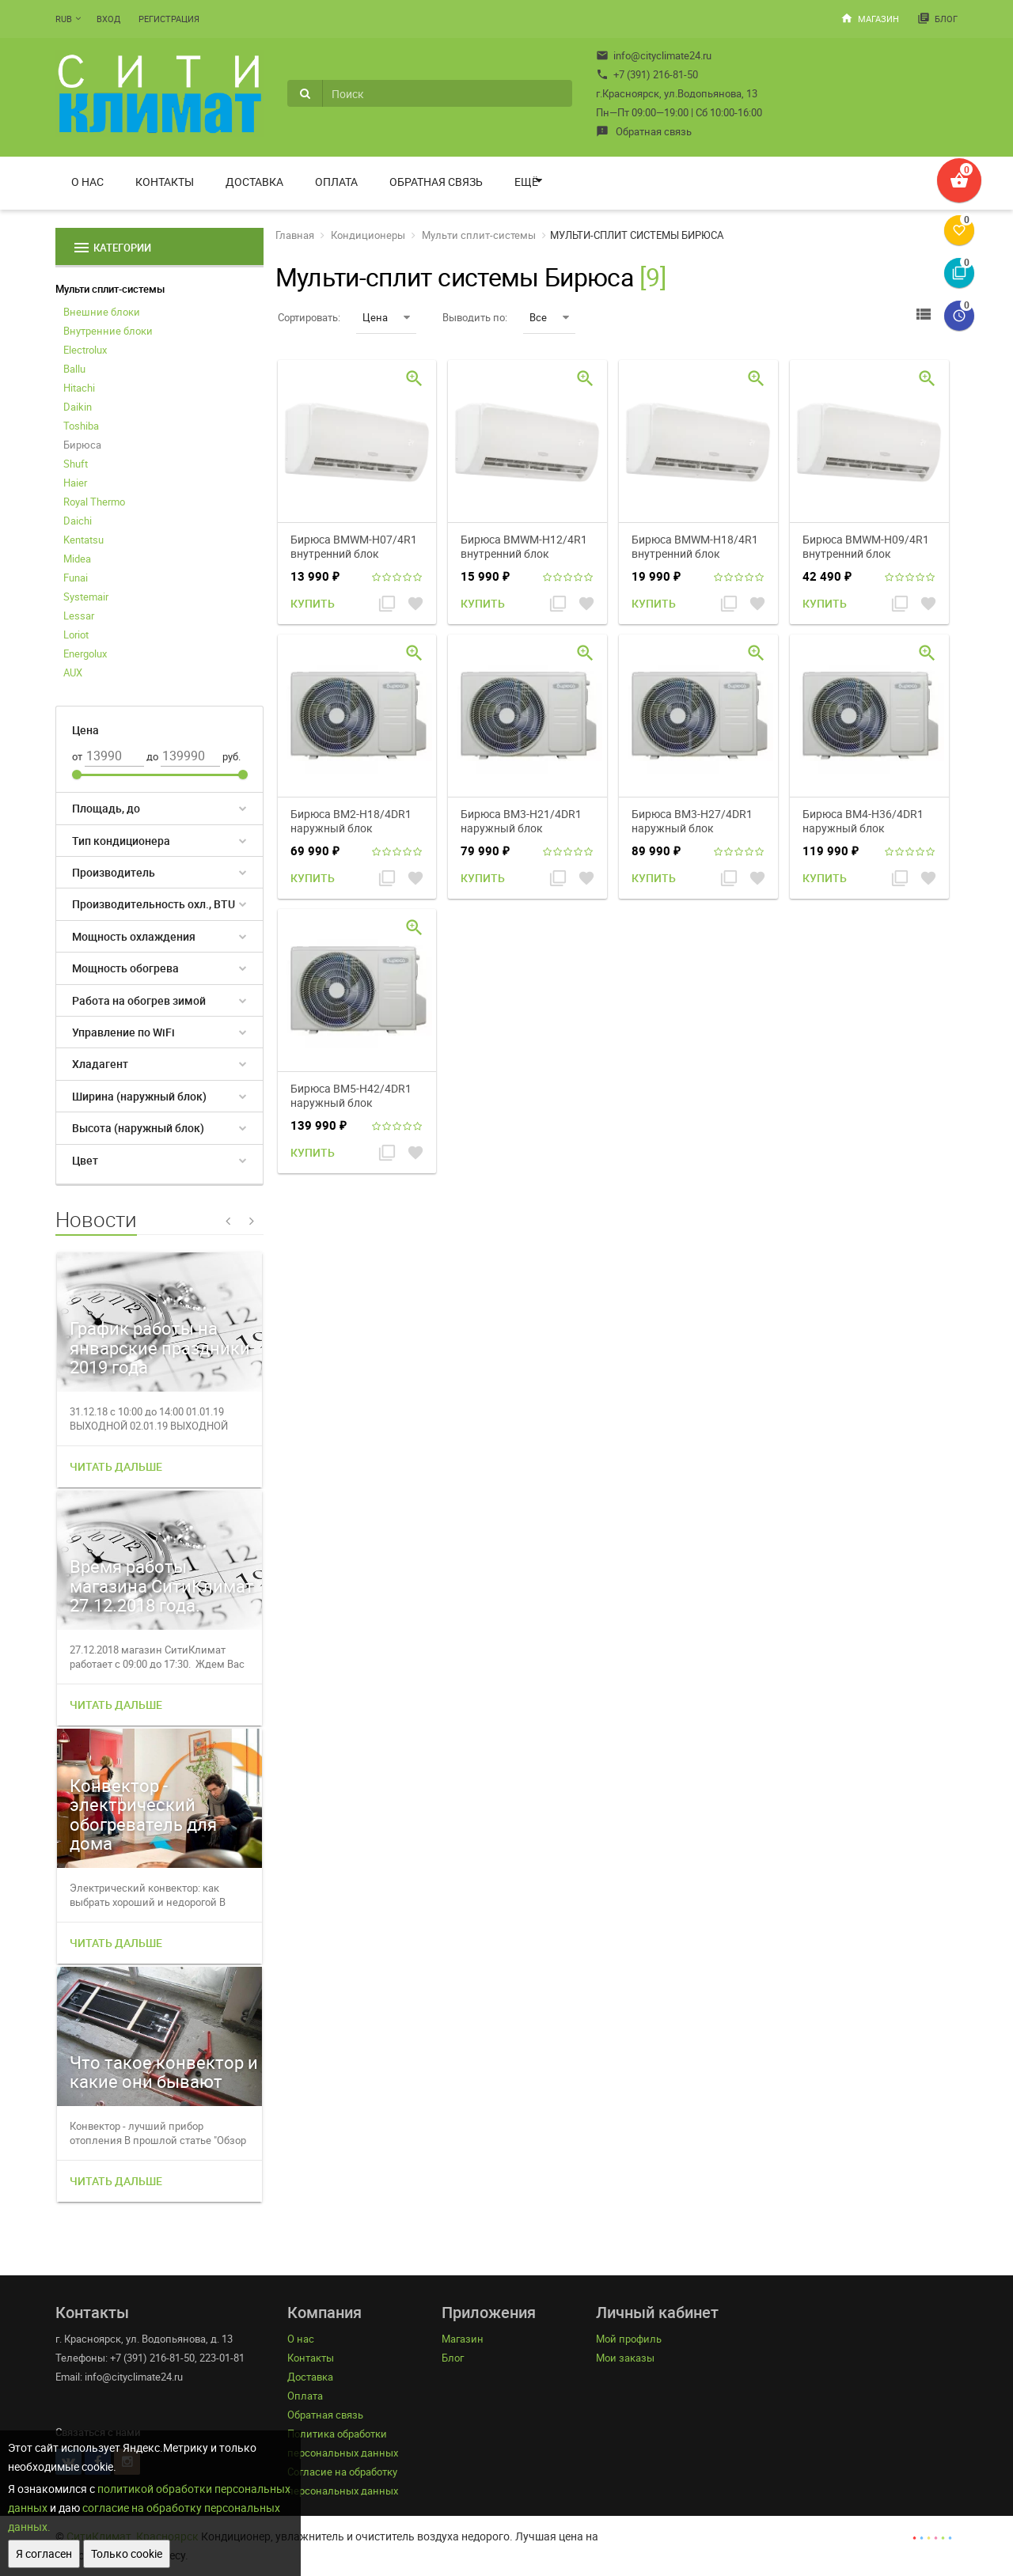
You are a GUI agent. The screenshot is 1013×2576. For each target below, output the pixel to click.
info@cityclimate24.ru (653, 55)
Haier (75, 482)
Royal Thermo (94, 501)
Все (549, 317)
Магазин (869, 18)
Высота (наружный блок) (138, 1127)
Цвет (85, 1160)
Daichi (77, 520)
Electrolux (85, 350)
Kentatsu (83, 539)
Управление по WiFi (123, 1032)
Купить (312, 603)
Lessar (78, 615)
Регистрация (168, 19)
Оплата (336, 181)
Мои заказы (625, 2358)
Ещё (526, 181)
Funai (75, 577)
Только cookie (126, 2553)
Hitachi (79, 388)
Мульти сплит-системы (110, 288)
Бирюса (82, 445)
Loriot (76, 634)
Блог (937, 18)
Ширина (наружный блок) (139, 1096)
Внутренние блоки (108, 331)
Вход (108, 19)
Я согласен (44, 2553)
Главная (294, 235)
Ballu (74, 369)
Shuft (75, 463)
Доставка (254, 181)
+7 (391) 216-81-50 (647, 74)
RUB (63, 19)
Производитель (113, 872)
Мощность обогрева (125, 967)
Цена (386, 317)
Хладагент (100, 1063)
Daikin (77, 407)
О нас (87, 181)
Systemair (85, 596)
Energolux (85, 653)
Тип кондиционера (121, 840)
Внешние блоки (101, 312)
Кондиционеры (368, 235)
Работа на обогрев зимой (139, 1000)
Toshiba (81, 426)
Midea (77, 558)
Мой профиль (629, 2339)
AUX (72, 672)
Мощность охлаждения (133, 936)
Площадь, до (106, 808)
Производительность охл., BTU (153, 903)
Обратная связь (644, 131)
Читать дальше (116, 1466)
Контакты (164, 181)
